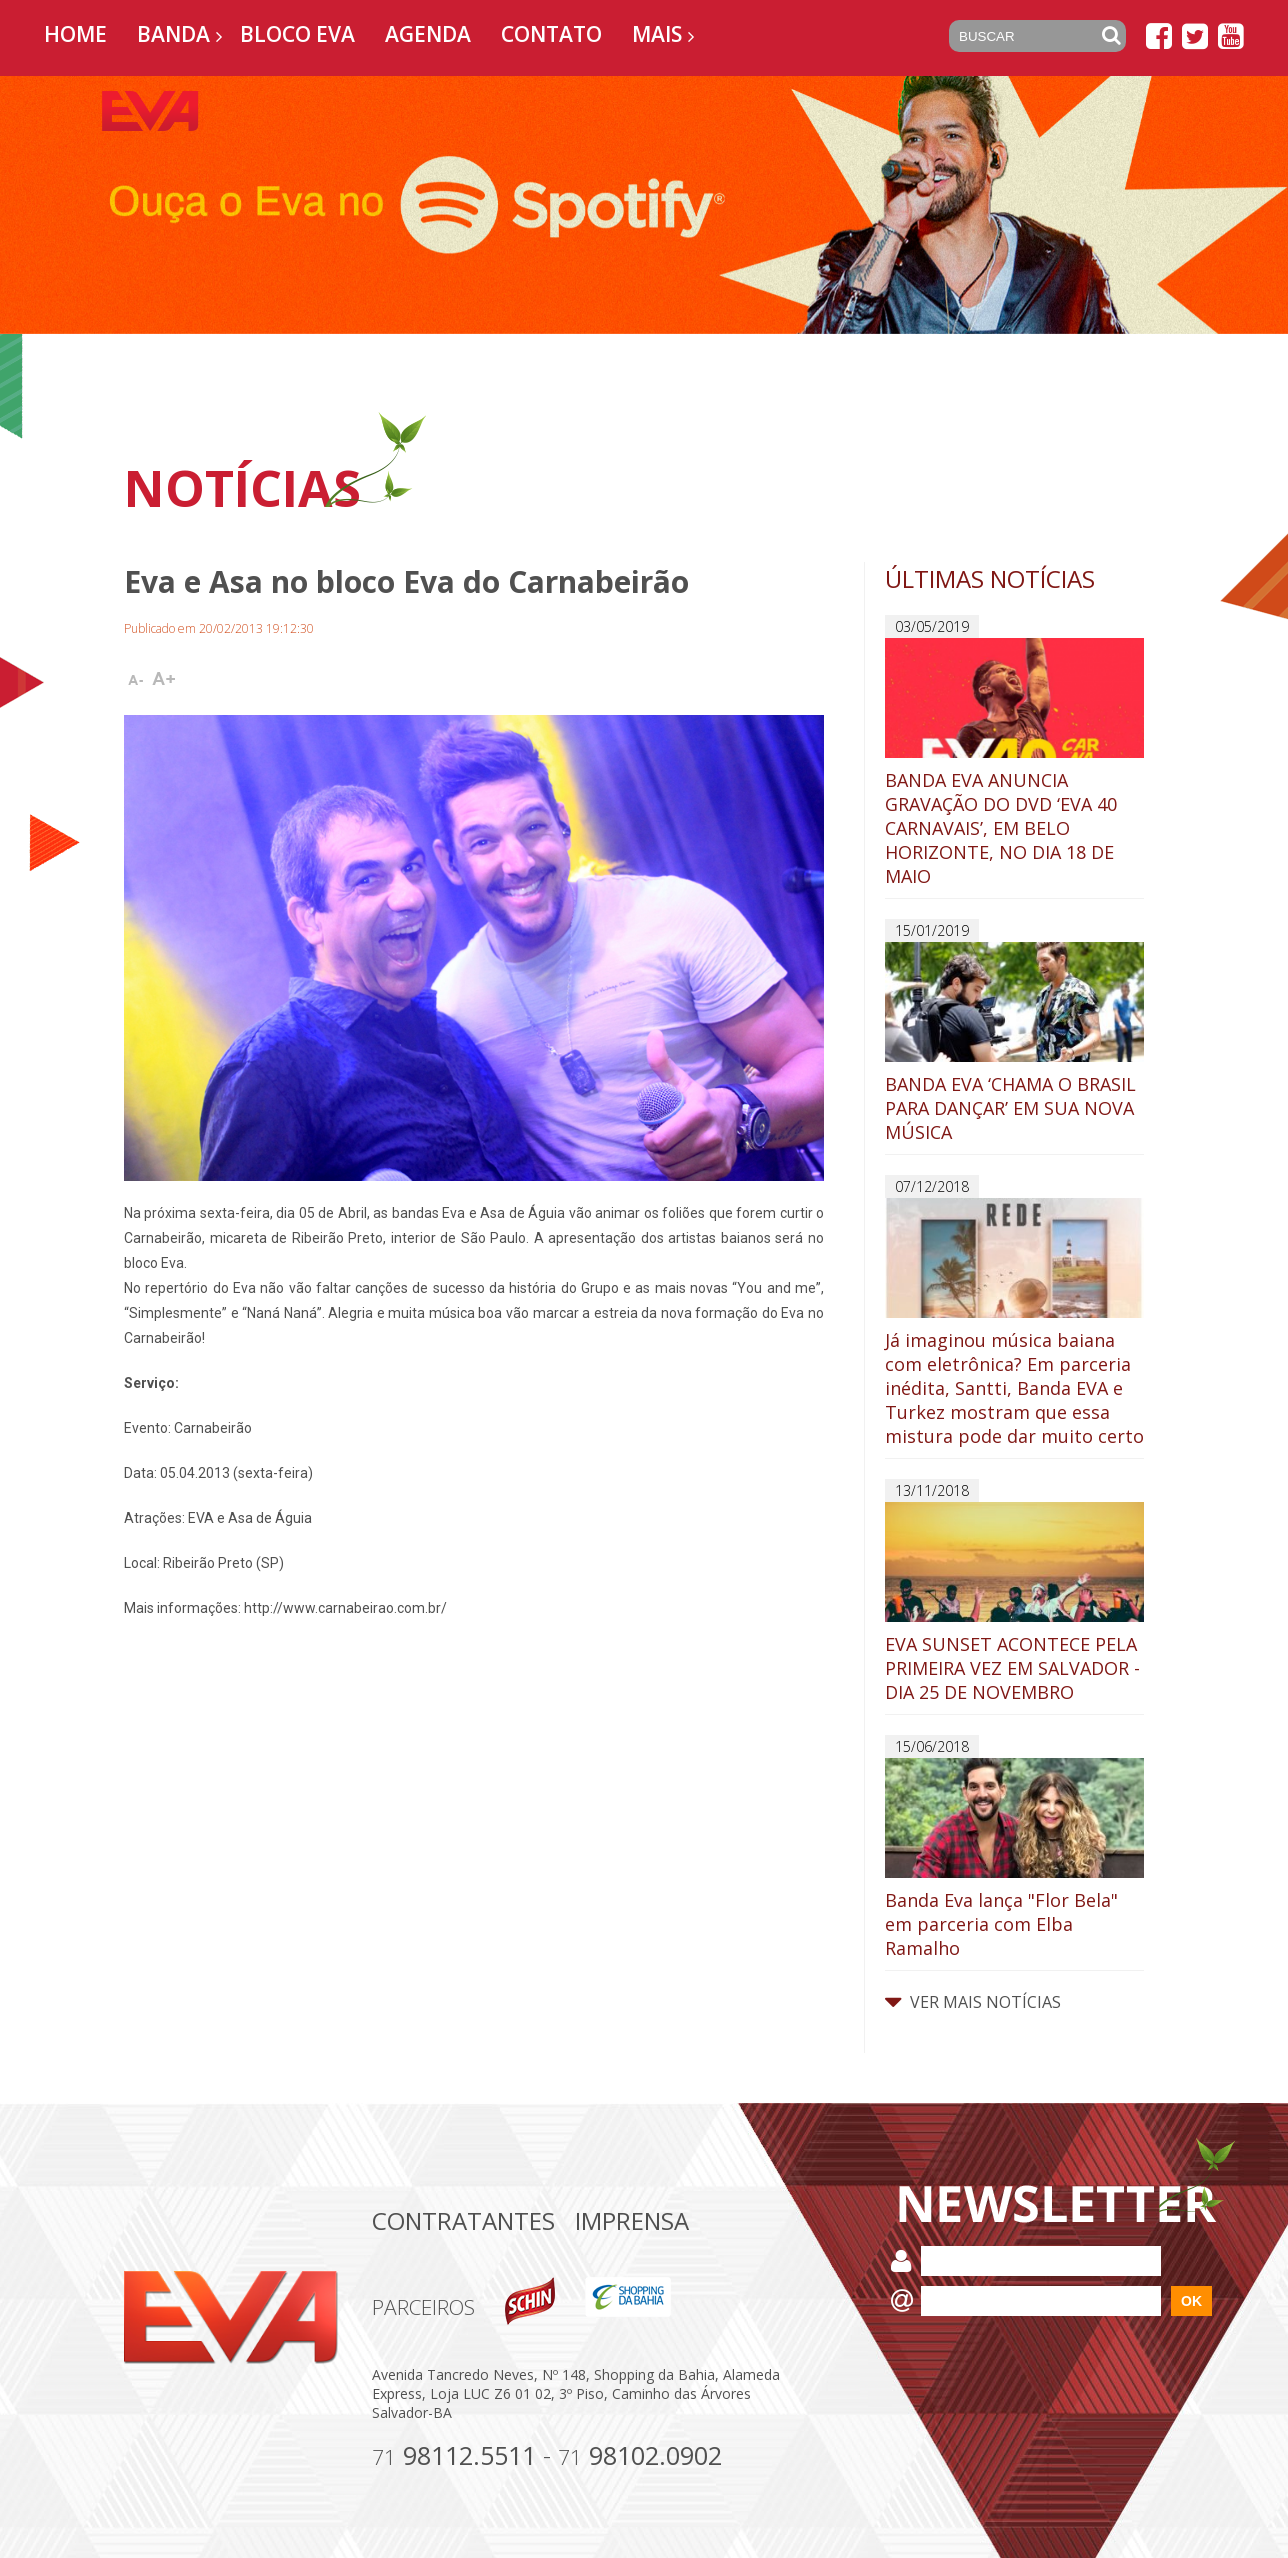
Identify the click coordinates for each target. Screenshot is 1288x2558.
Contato (551, 34)
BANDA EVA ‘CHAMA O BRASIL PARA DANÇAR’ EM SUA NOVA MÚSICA (1014, 1043)
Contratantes (463, 2220)
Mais (657, 34)
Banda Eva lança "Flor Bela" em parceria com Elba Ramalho (1014, 1859)
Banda (173, 34)
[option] (644, 205)
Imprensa (632, 2220)
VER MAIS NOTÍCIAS (973, 2002)
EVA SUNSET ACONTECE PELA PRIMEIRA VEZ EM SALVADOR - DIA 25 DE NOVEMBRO (1014, 1603)
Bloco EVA (297, 34)
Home (75, 34)
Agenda (428, 34)
